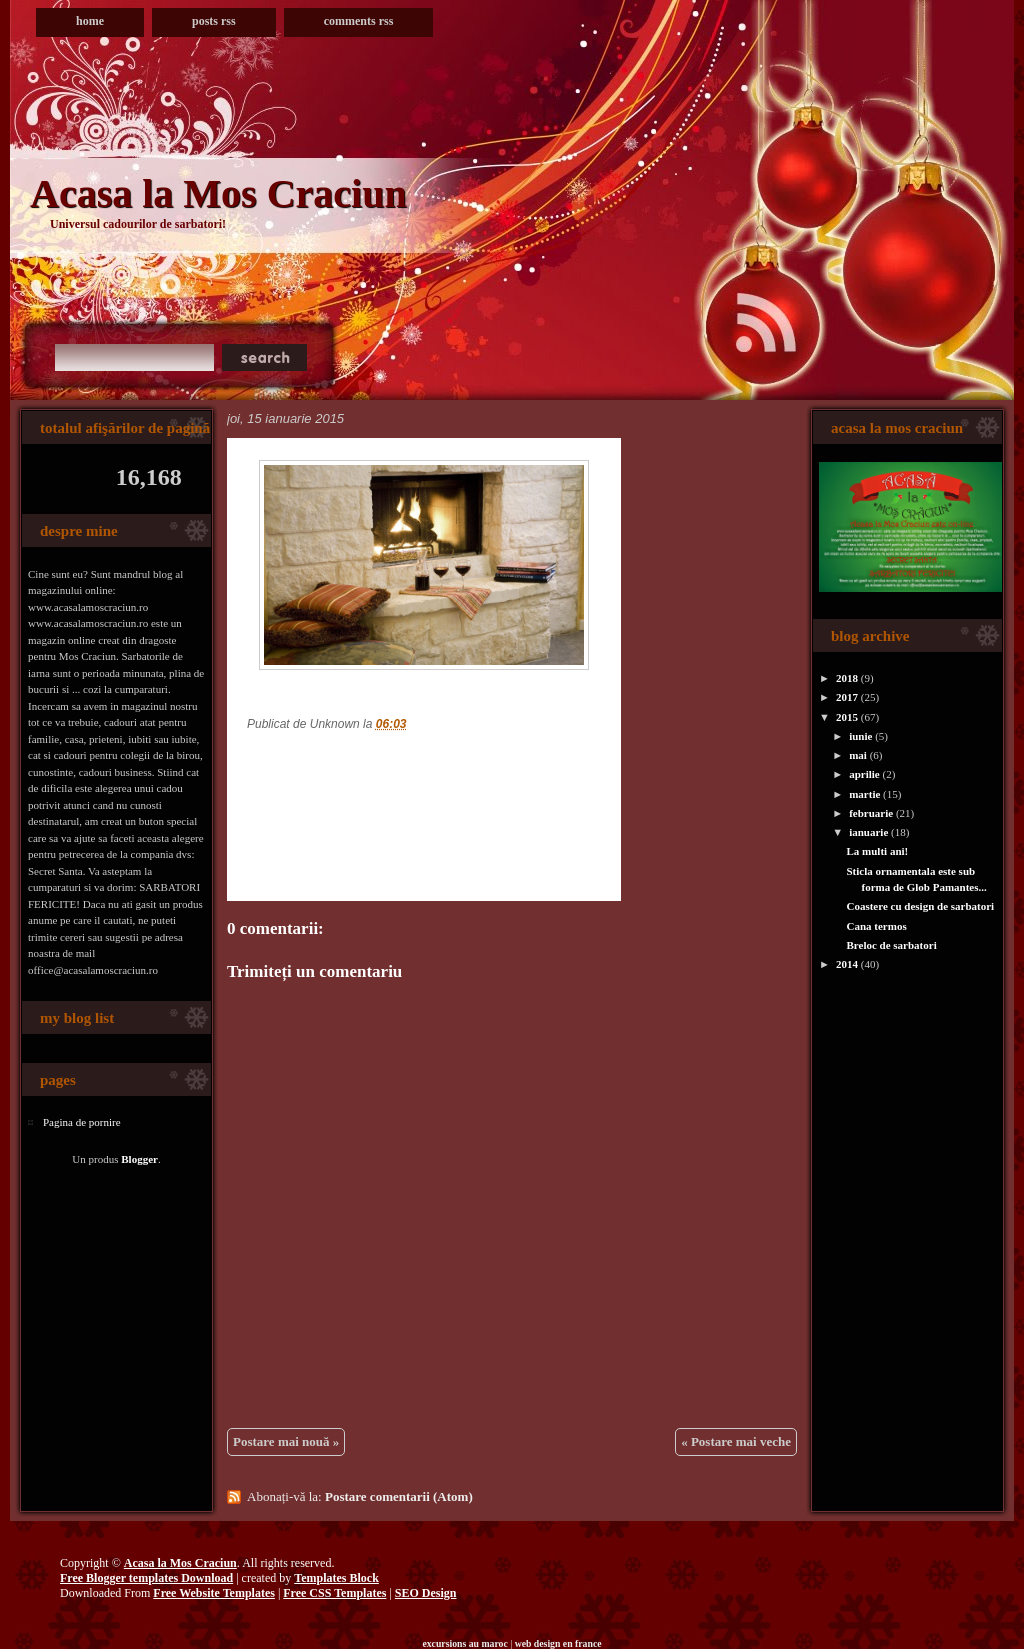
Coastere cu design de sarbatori (920, 906)
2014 (847, 964)
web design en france (558, 1643)
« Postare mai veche (736, 1441)
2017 (847, 697)
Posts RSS (214, 21)
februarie (871, 813)
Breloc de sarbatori (891, 945)
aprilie (864, 774)
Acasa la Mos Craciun (218, 193)
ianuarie (868, 832)
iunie (860, 736)
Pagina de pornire (82, 1122)
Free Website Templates (214, 1593)
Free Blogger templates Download (146, 1578)
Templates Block (336, 1578)
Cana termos (876, 926)
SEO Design (426, 1593)
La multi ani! (877, 851)
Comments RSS (359, 21)
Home (90, 21)
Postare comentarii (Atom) (399, 1496)
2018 (847, 678)
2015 (847, 717)
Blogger (139, 1159)
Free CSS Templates (334, 1593)
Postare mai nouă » (286, 1441)
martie (864, 794)
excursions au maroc (464, 1643)
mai (858, 755)
